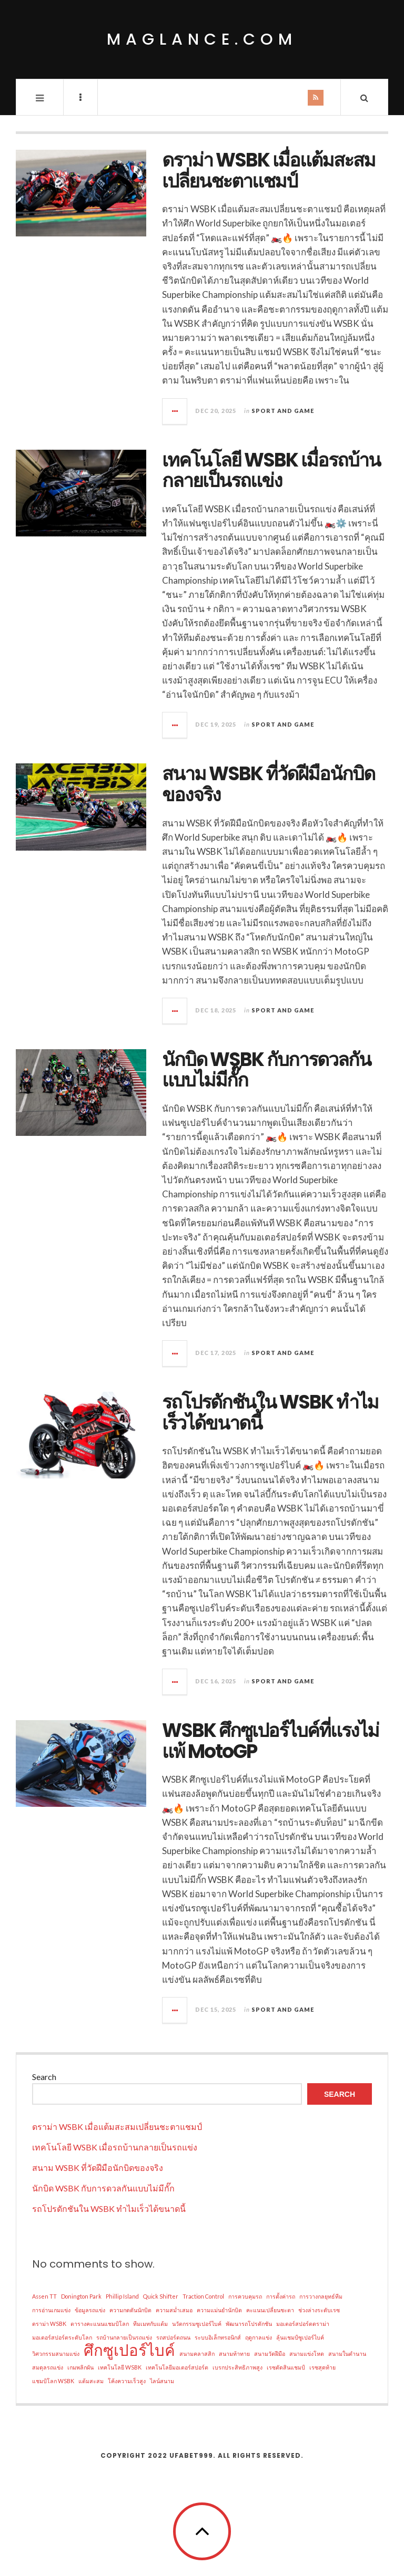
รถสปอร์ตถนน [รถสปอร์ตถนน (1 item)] (173, 2337)
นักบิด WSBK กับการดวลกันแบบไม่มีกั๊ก (266, 1070)
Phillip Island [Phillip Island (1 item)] (122, 2296)
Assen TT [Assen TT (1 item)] (44, 2296)
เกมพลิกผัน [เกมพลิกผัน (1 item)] (80, 2367)
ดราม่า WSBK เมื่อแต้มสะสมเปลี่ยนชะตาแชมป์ (268, 170)
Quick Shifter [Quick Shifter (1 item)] (160, 2296)
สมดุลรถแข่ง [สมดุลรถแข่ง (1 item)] (47, 2367)
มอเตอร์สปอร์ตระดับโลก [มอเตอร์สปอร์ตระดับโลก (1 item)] (62, 2337)
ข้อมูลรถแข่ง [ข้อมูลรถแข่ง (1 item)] (90, 2309)
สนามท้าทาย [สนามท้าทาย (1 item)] (234, 2353)
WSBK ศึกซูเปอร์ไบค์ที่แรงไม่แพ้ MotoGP (270, 1741)
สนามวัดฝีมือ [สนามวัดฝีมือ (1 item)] (269, 2353)
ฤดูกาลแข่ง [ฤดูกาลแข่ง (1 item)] (258, 2337)
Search (44, 2077)
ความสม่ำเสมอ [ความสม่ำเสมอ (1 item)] (174, 2309)
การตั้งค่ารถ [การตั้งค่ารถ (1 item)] (280, 2296)
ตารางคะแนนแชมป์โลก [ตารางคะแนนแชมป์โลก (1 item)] (99, 2323)
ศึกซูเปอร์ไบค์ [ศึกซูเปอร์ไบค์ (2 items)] (129, 2350)
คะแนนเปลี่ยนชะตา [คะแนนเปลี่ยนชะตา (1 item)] (270, 2309)
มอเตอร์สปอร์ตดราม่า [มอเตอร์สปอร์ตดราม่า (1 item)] (302, 2323)
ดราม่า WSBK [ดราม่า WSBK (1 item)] (49, 2323)
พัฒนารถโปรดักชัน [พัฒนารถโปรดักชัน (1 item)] (249, 2323)
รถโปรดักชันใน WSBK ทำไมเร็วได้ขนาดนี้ (270, 1412)
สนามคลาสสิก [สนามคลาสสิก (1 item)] (197, 2353)
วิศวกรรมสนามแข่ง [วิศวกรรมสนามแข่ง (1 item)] (55, 2353)
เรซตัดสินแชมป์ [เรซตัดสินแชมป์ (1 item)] (286, 2367)
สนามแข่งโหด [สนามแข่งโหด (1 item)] (306, 2353)
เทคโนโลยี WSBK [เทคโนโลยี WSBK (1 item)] (120, 2367)
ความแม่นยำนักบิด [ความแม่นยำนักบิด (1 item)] (219, 2309)
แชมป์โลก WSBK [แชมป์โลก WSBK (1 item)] (53, 2380)
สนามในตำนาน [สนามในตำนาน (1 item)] (347, 2353)
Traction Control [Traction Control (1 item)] (203, 2296)
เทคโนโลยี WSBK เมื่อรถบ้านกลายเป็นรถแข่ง (271, 470)
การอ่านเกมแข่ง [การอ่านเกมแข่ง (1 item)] (51, 2309)
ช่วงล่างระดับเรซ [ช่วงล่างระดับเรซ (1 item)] (319, 2309)
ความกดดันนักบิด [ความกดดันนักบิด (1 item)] (130, 2309)
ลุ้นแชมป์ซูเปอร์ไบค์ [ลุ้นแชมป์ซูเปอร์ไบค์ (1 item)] (300, 2337)
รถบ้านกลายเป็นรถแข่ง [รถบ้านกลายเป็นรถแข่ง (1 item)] (124, 2337)
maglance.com (202, 39)
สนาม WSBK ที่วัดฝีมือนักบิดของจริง (268, 784)
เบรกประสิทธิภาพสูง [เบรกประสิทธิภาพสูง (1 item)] (237, 2367)
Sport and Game (282, 410)
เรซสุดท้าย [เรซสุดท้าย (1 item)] (322, 2367)
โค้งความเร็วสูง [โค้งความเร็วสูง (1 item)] (127, 2380)
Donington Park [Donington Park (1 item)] (81, 2296)
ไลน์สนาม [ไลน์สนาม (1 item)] (162, 2380)
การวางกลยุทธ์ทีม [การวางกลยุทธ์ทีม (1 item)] (320, 2296)
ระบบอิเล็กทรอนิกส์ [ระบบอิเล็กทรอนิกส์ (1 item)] (218, 2337)
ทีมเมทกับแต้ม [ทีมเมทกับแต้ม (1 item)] (150, 2323)
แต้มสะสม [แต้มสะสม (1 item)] (91, 2380)
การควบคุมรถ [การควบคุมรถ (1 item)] (245, 2296)
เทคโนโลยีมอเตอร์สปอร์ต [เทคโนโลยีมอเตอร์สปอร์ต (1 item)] (177, 2367)
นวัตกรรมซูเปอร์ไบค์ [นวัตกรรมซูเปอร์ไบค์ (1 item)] (196, 2323)
